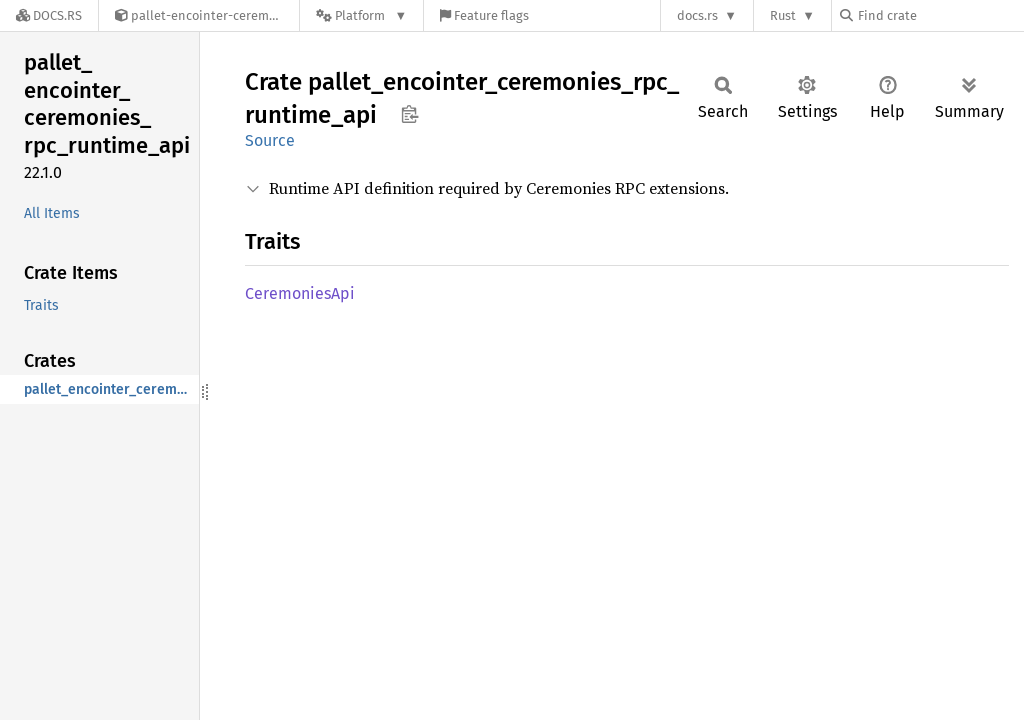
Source (270, 140)
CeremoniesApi (300, 293)
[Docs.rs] (49, 15)
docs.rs (697, 15)
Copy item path (409, 114)
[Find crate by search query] (940, 15)
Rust (783, 15)
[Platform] (361, 15)
